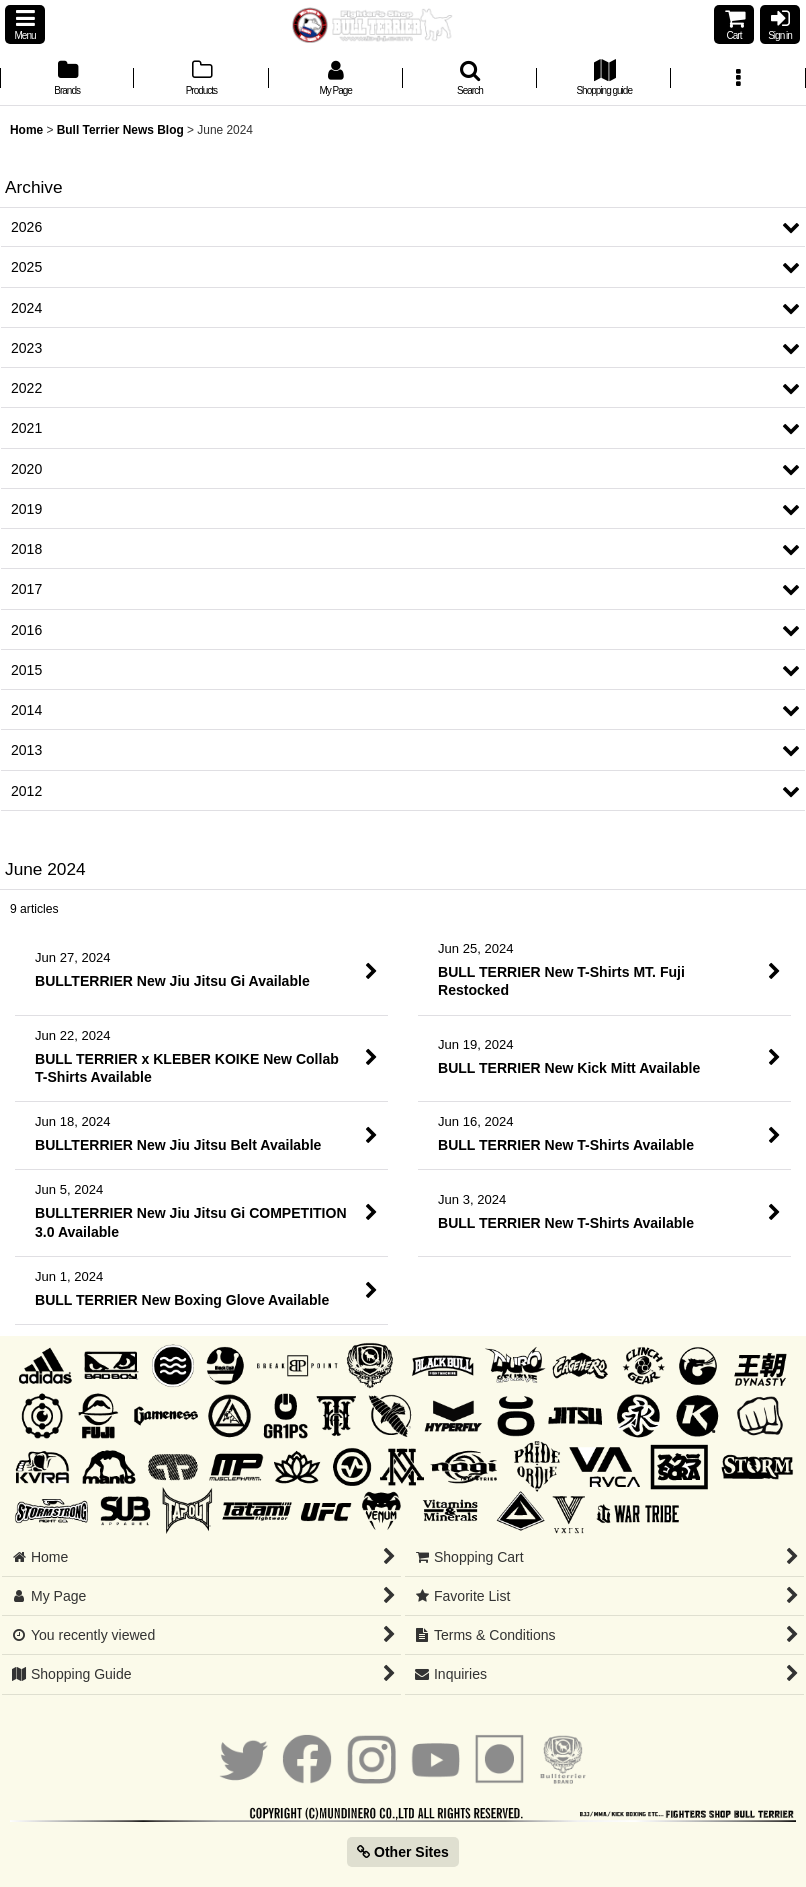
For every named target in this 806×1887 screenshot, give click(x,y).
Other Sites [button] (403, 1852)
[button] (25, 24)
